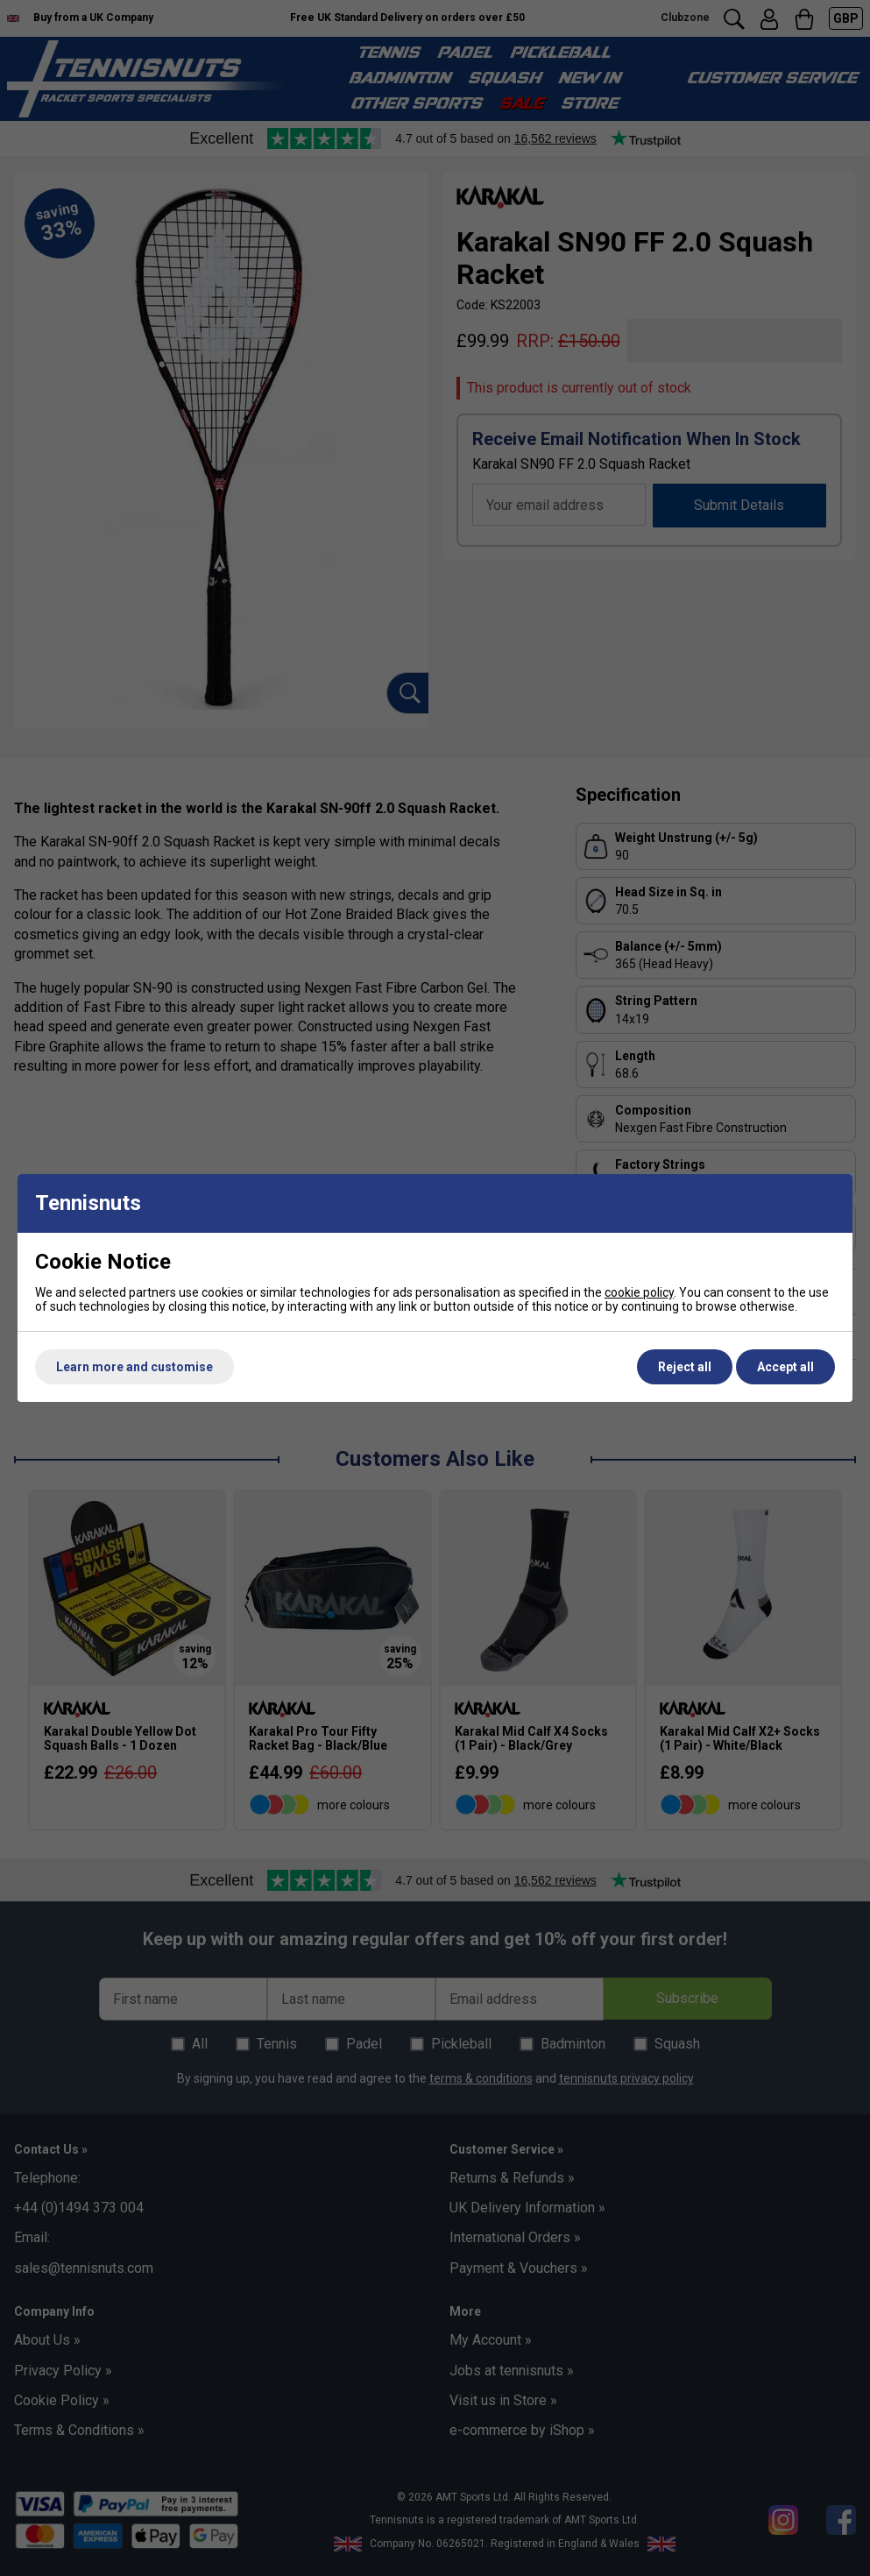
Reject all (684, 1367)
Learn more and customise (134, 1367)
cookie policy (639, 1292)
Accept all (785, 1367)
